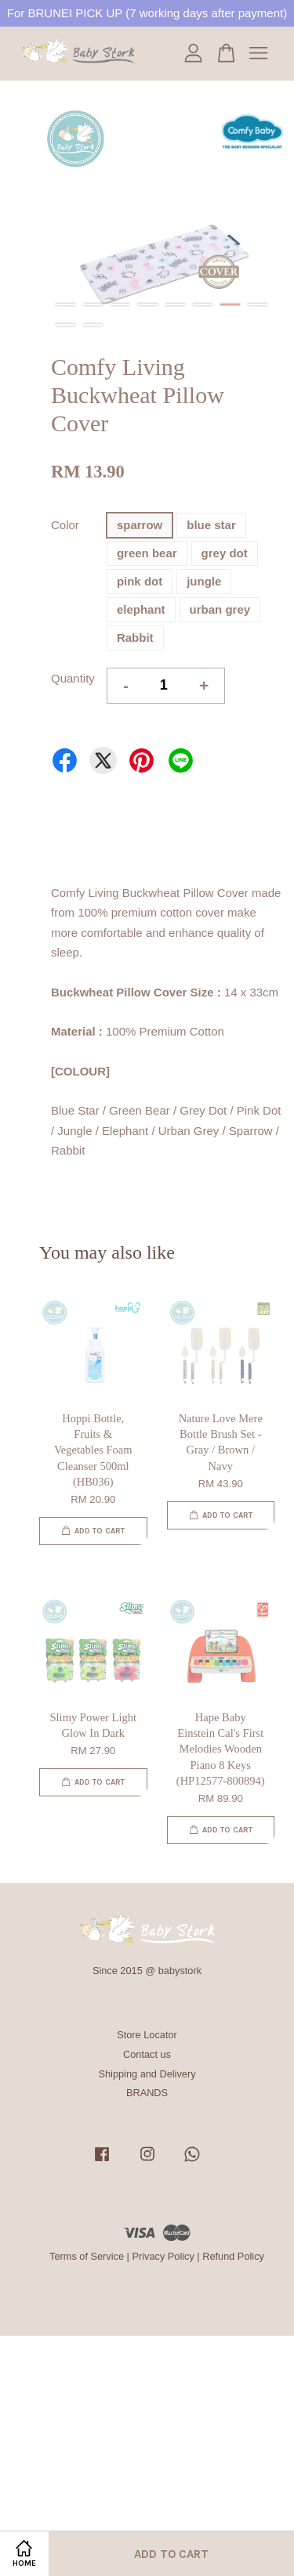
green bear (147, 553)
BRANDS (147, 2093)
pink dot (139, 581)
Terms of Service (86, 2256)
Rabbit (135, 637)
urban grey (220, 609)
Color (65, 524)
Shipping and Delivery (146, 2074)
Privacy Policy (163, 2256)
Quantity (73, 678)
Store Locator (147, 2035)
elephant (141, 609)
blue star (211, 524)
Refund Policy (233, 2256)
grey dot (224, 553)
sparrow (139, 524)
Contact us (147, 2054)
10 (93, 325)
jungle (204, 581)
